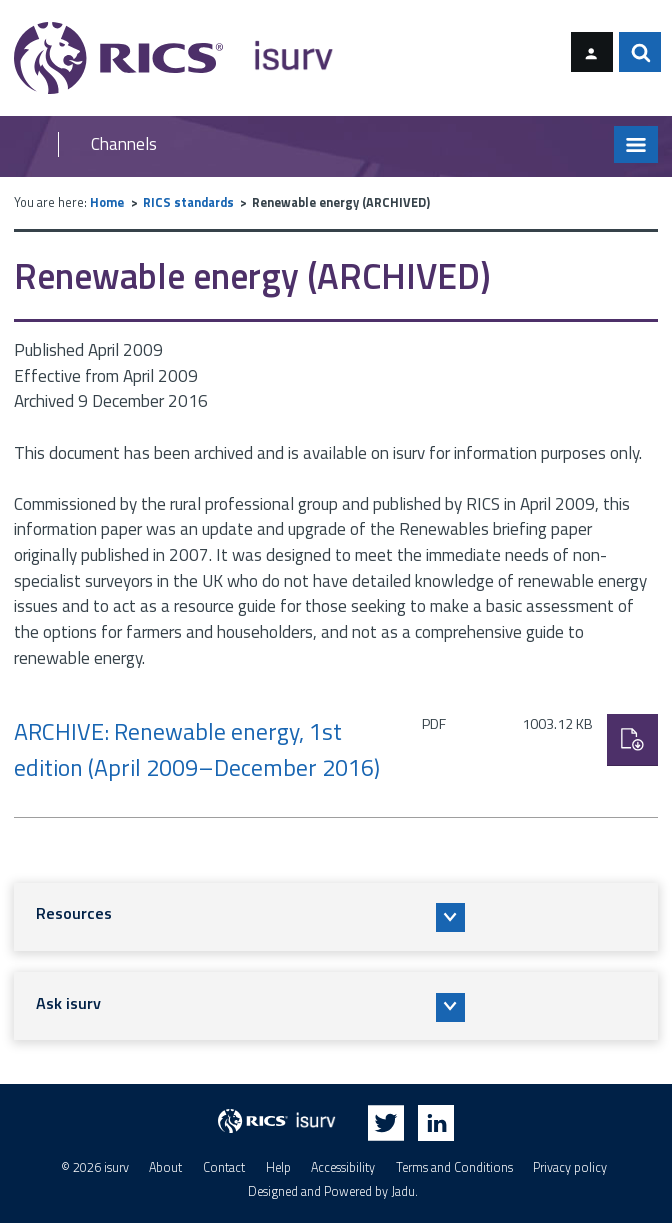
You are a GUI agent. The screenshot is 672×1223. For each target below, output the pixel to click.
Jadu (403, 1191)
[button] (335, 917)
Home (107, 202)
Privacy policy (570, 1167)
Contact (224, 1167)
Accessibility (343, 1167)
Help (278, 1167)
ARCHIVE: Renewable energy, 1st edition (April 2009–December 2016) (197, 749)
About (165, 1167)
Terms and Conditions (454, 1167)
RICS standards (188, 202)
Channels (124, 144)
